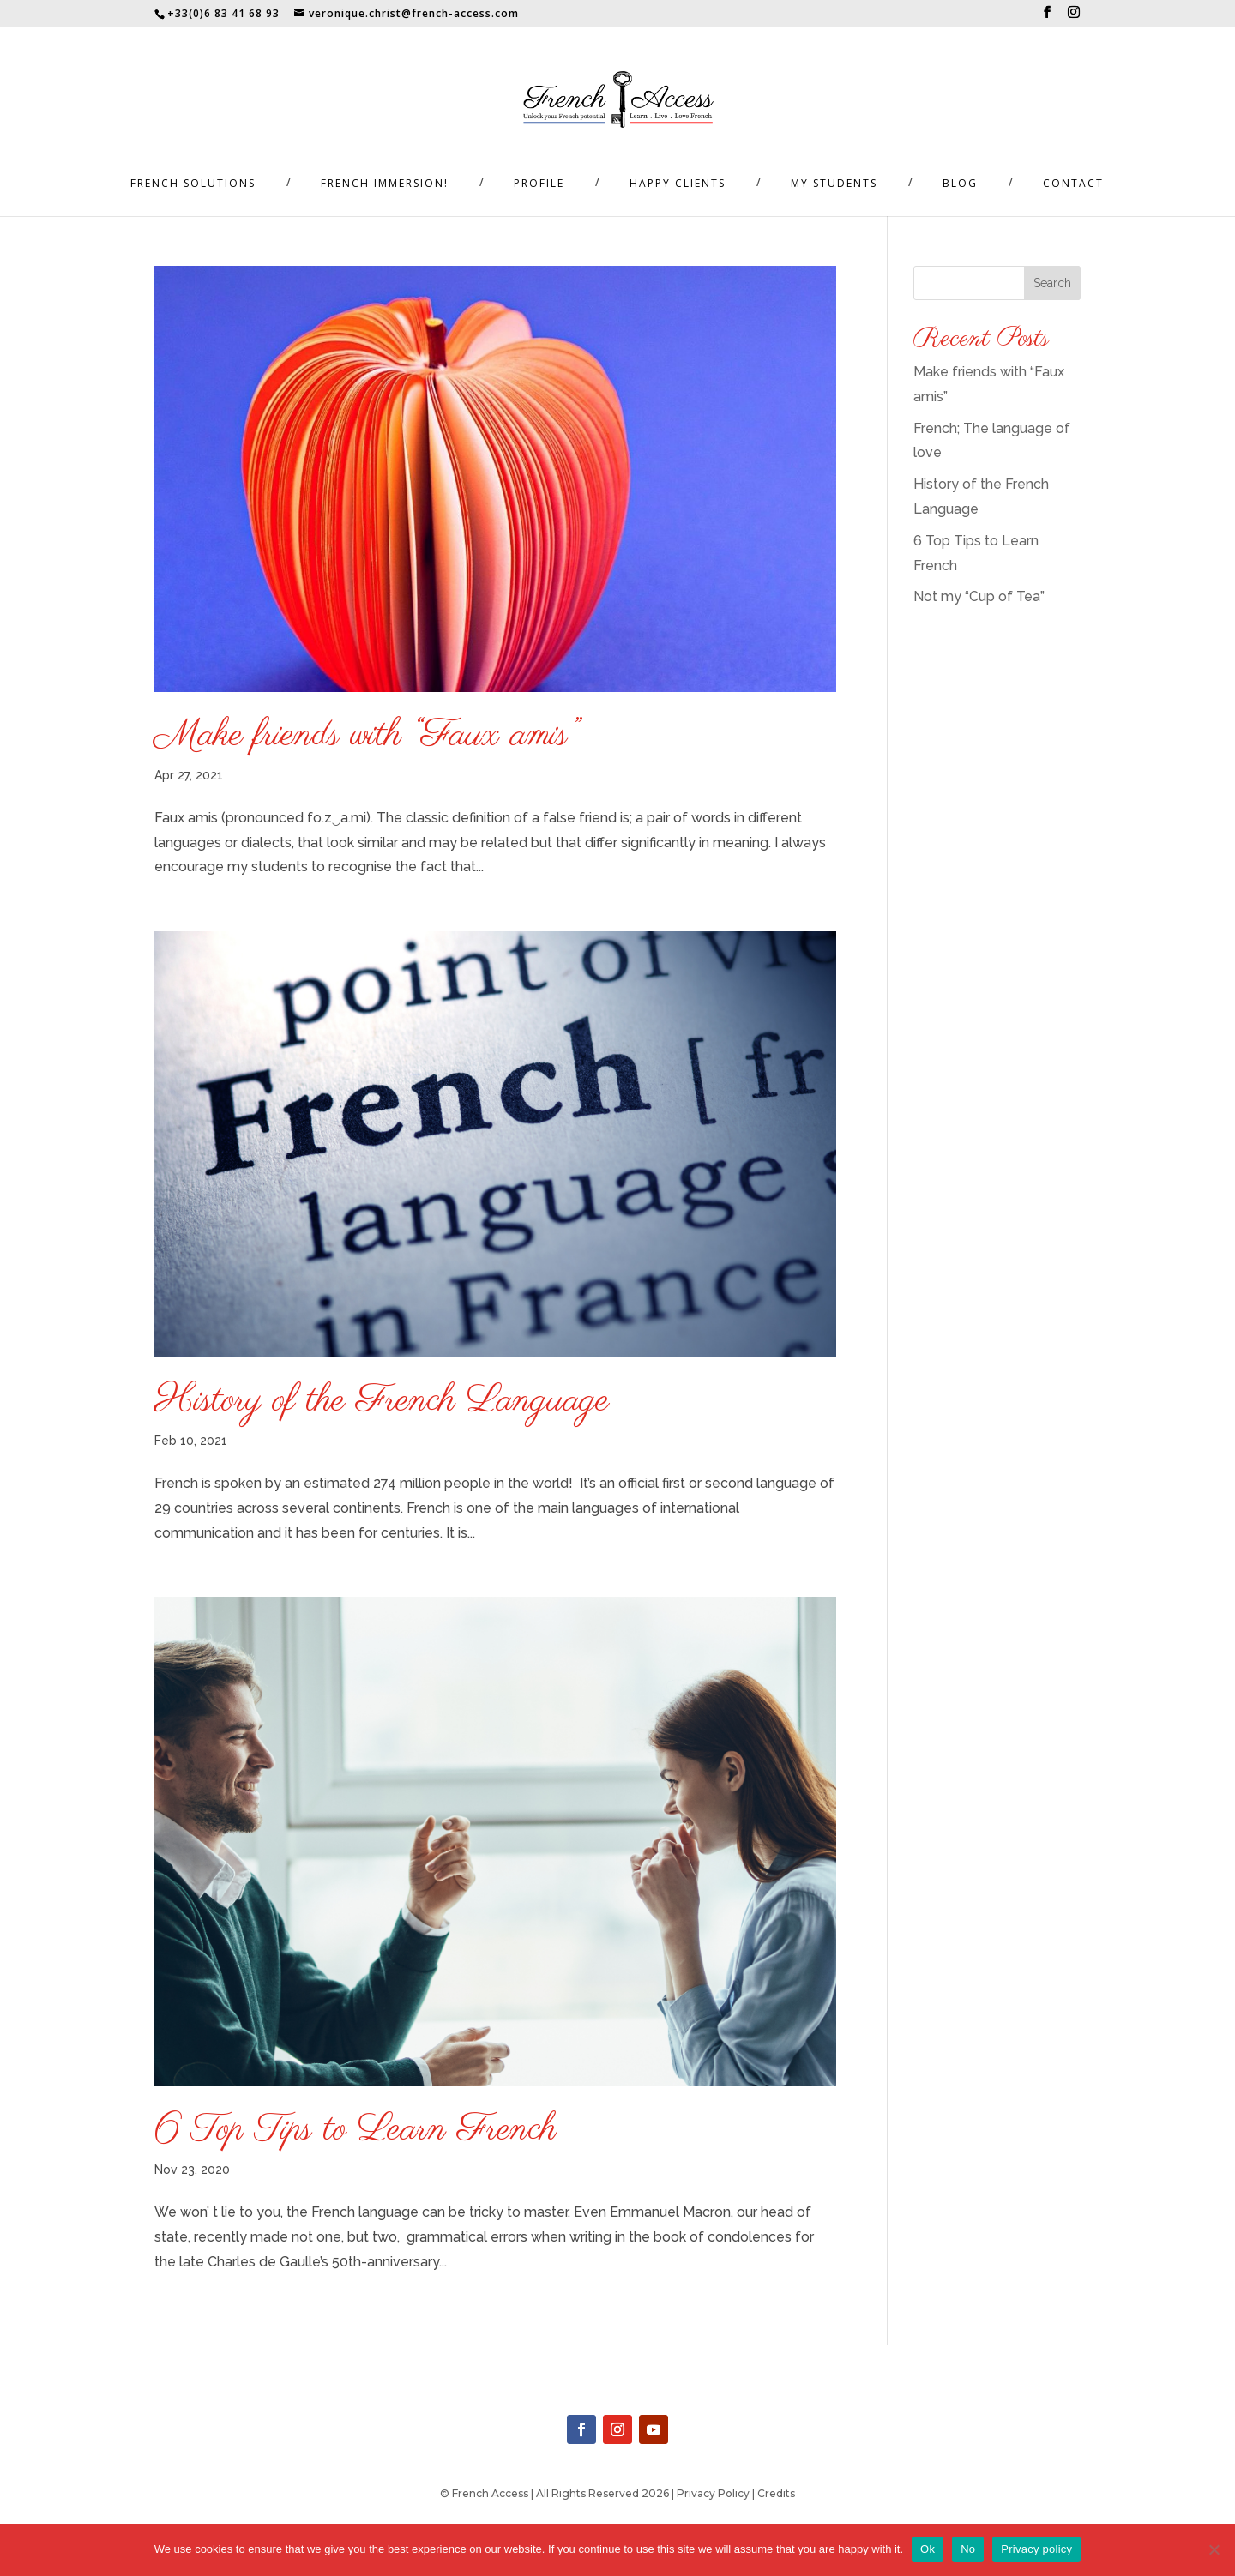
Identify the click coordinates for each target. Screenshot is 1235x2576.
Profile (539, 184)
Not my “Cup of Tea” (979, 596)
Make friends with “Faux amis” (365, 736)
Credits (776, 2493)
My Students (834, 184)
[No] (1213, 2549)
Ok (927, 2549)
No (968, 2549)
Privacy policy (1036, 2549)
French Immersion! (385, 184)
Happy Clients (678, 184)
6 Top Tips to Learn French (355, 2130)
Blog (960, 184)
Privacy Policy (713, 2493)
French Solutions (193, 184)
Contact (1073, 184)
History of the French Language (381, 1401)
